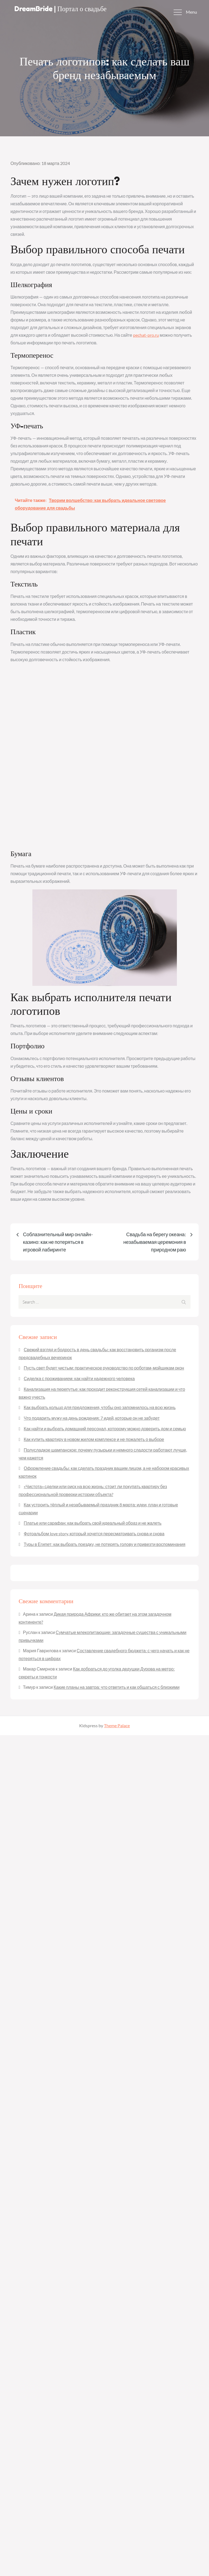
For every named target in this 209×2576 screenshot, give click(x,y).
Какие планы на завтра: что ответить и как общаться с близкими (117, 1687)
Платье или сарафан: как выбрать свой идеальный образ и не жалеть (92, 1522)
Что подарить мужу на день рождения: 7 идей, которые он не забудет (91, 1418)
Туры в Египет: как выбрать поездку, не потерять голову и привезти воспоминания (104, 1544)
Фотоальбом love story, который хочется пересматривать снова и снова (94, 1533)
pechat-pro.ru (146, 335)
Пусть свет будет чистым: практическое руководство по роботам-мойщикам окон (104, 1367)
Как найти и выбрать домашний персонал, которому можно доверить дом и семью (105, 1428)
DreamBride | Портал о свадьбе (63, 8)
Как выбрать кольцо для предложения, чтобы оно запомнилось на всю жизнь (100, 1407)
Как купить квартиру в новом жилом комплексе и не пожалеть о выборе (94, 1439)
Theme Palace (117, 1725)
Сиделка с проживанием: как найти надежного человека (79, 1378)
